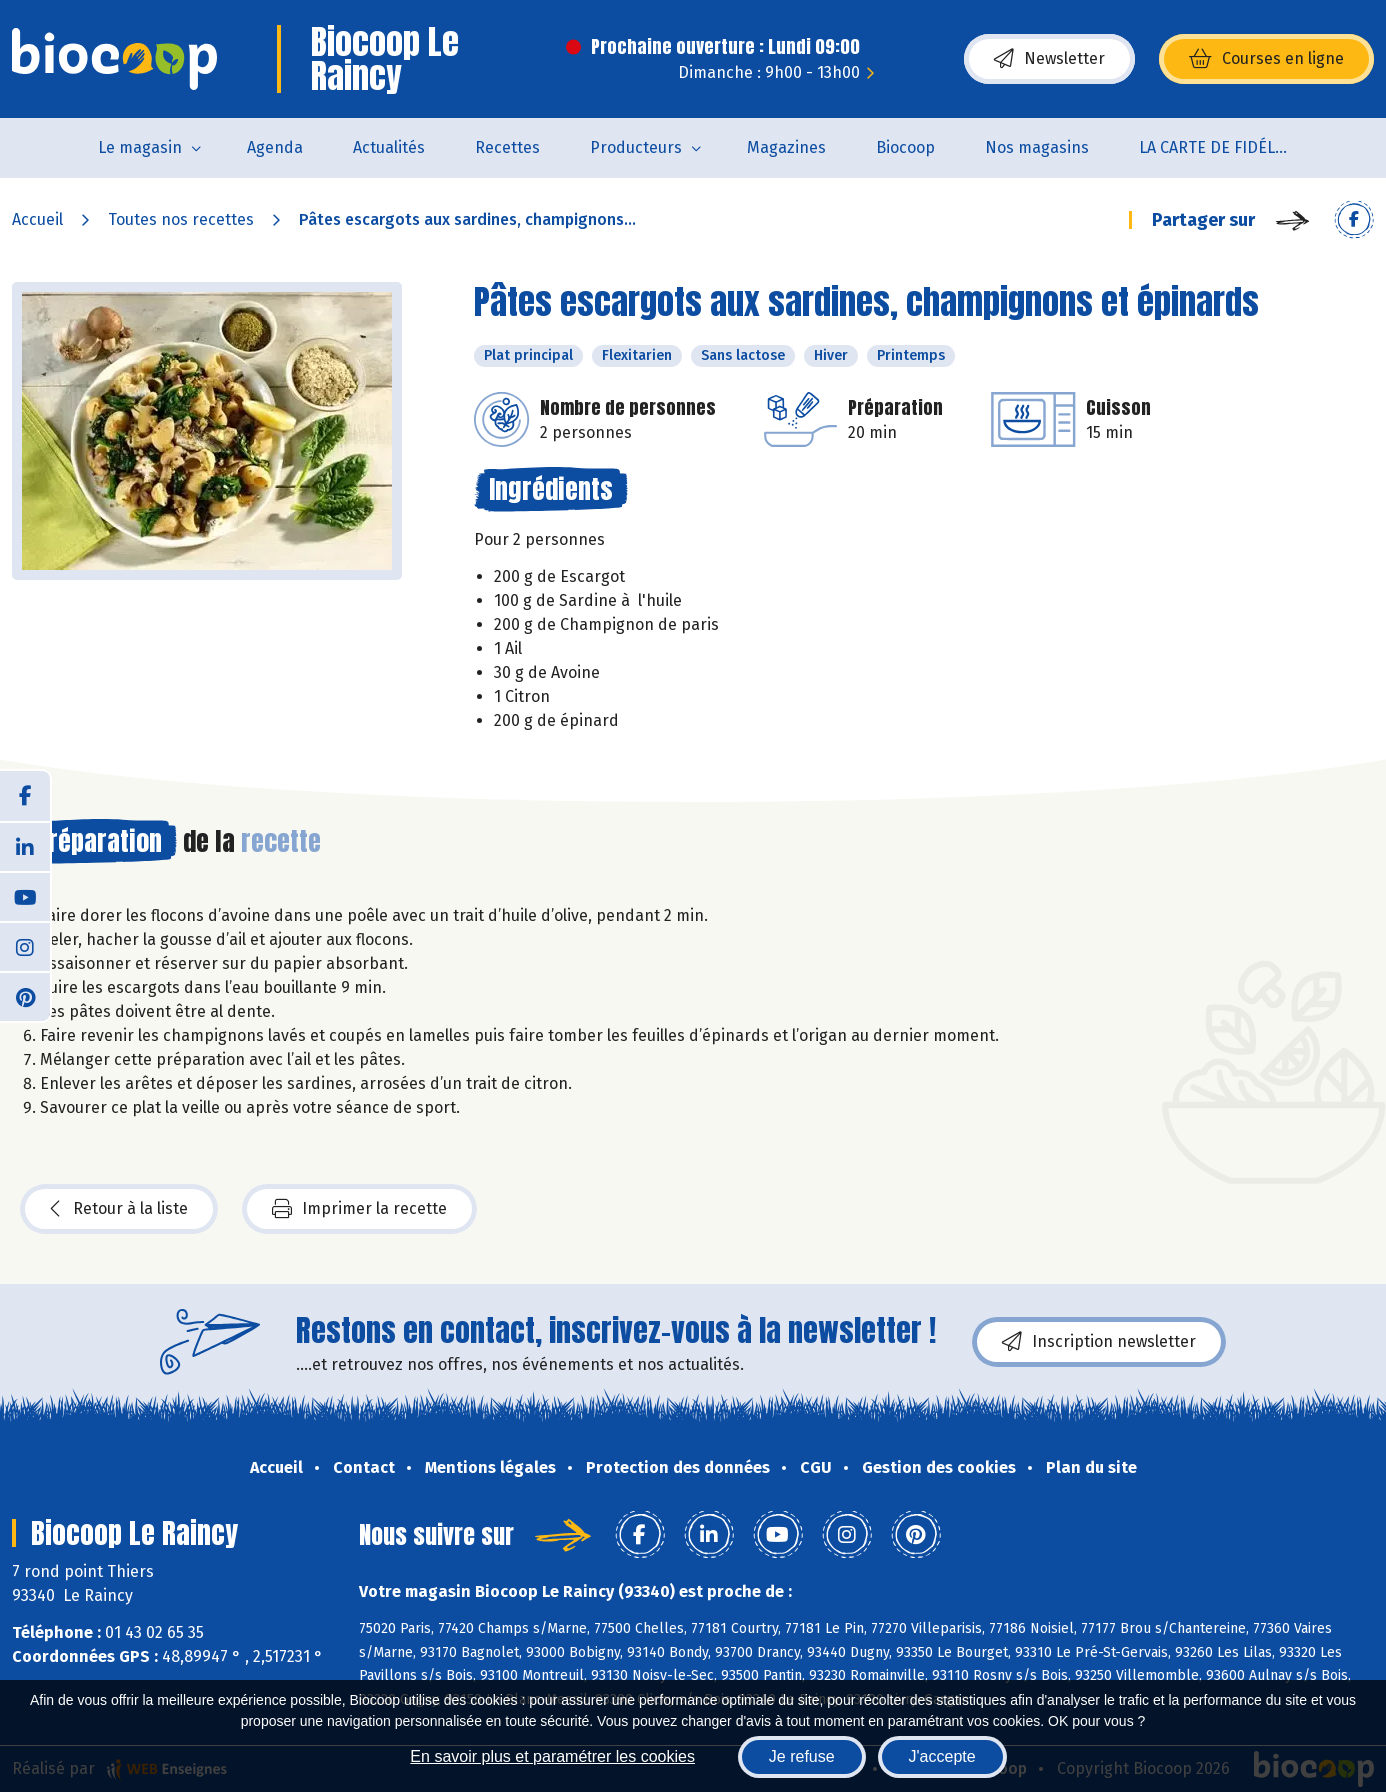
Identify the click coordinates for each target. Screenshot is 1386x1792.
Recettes (507, 147)
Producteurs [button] (636, 147)
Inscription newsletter (1099, 1342)
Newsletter (1049, 59)
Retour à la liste (119, 1209)
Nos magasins (1037, 147)
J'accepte (942, 1756)
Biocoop (905, 147)
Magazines (786, 147)
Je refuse (802, 1756)
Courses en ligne (1266, 59)
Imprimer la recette (359, 1209)
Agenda (275, 147)
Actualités (389, 147)
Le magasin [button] (140, 147)
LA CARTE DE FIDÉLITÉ (1218, 147)
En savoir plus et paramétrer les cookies (552, 1756)
